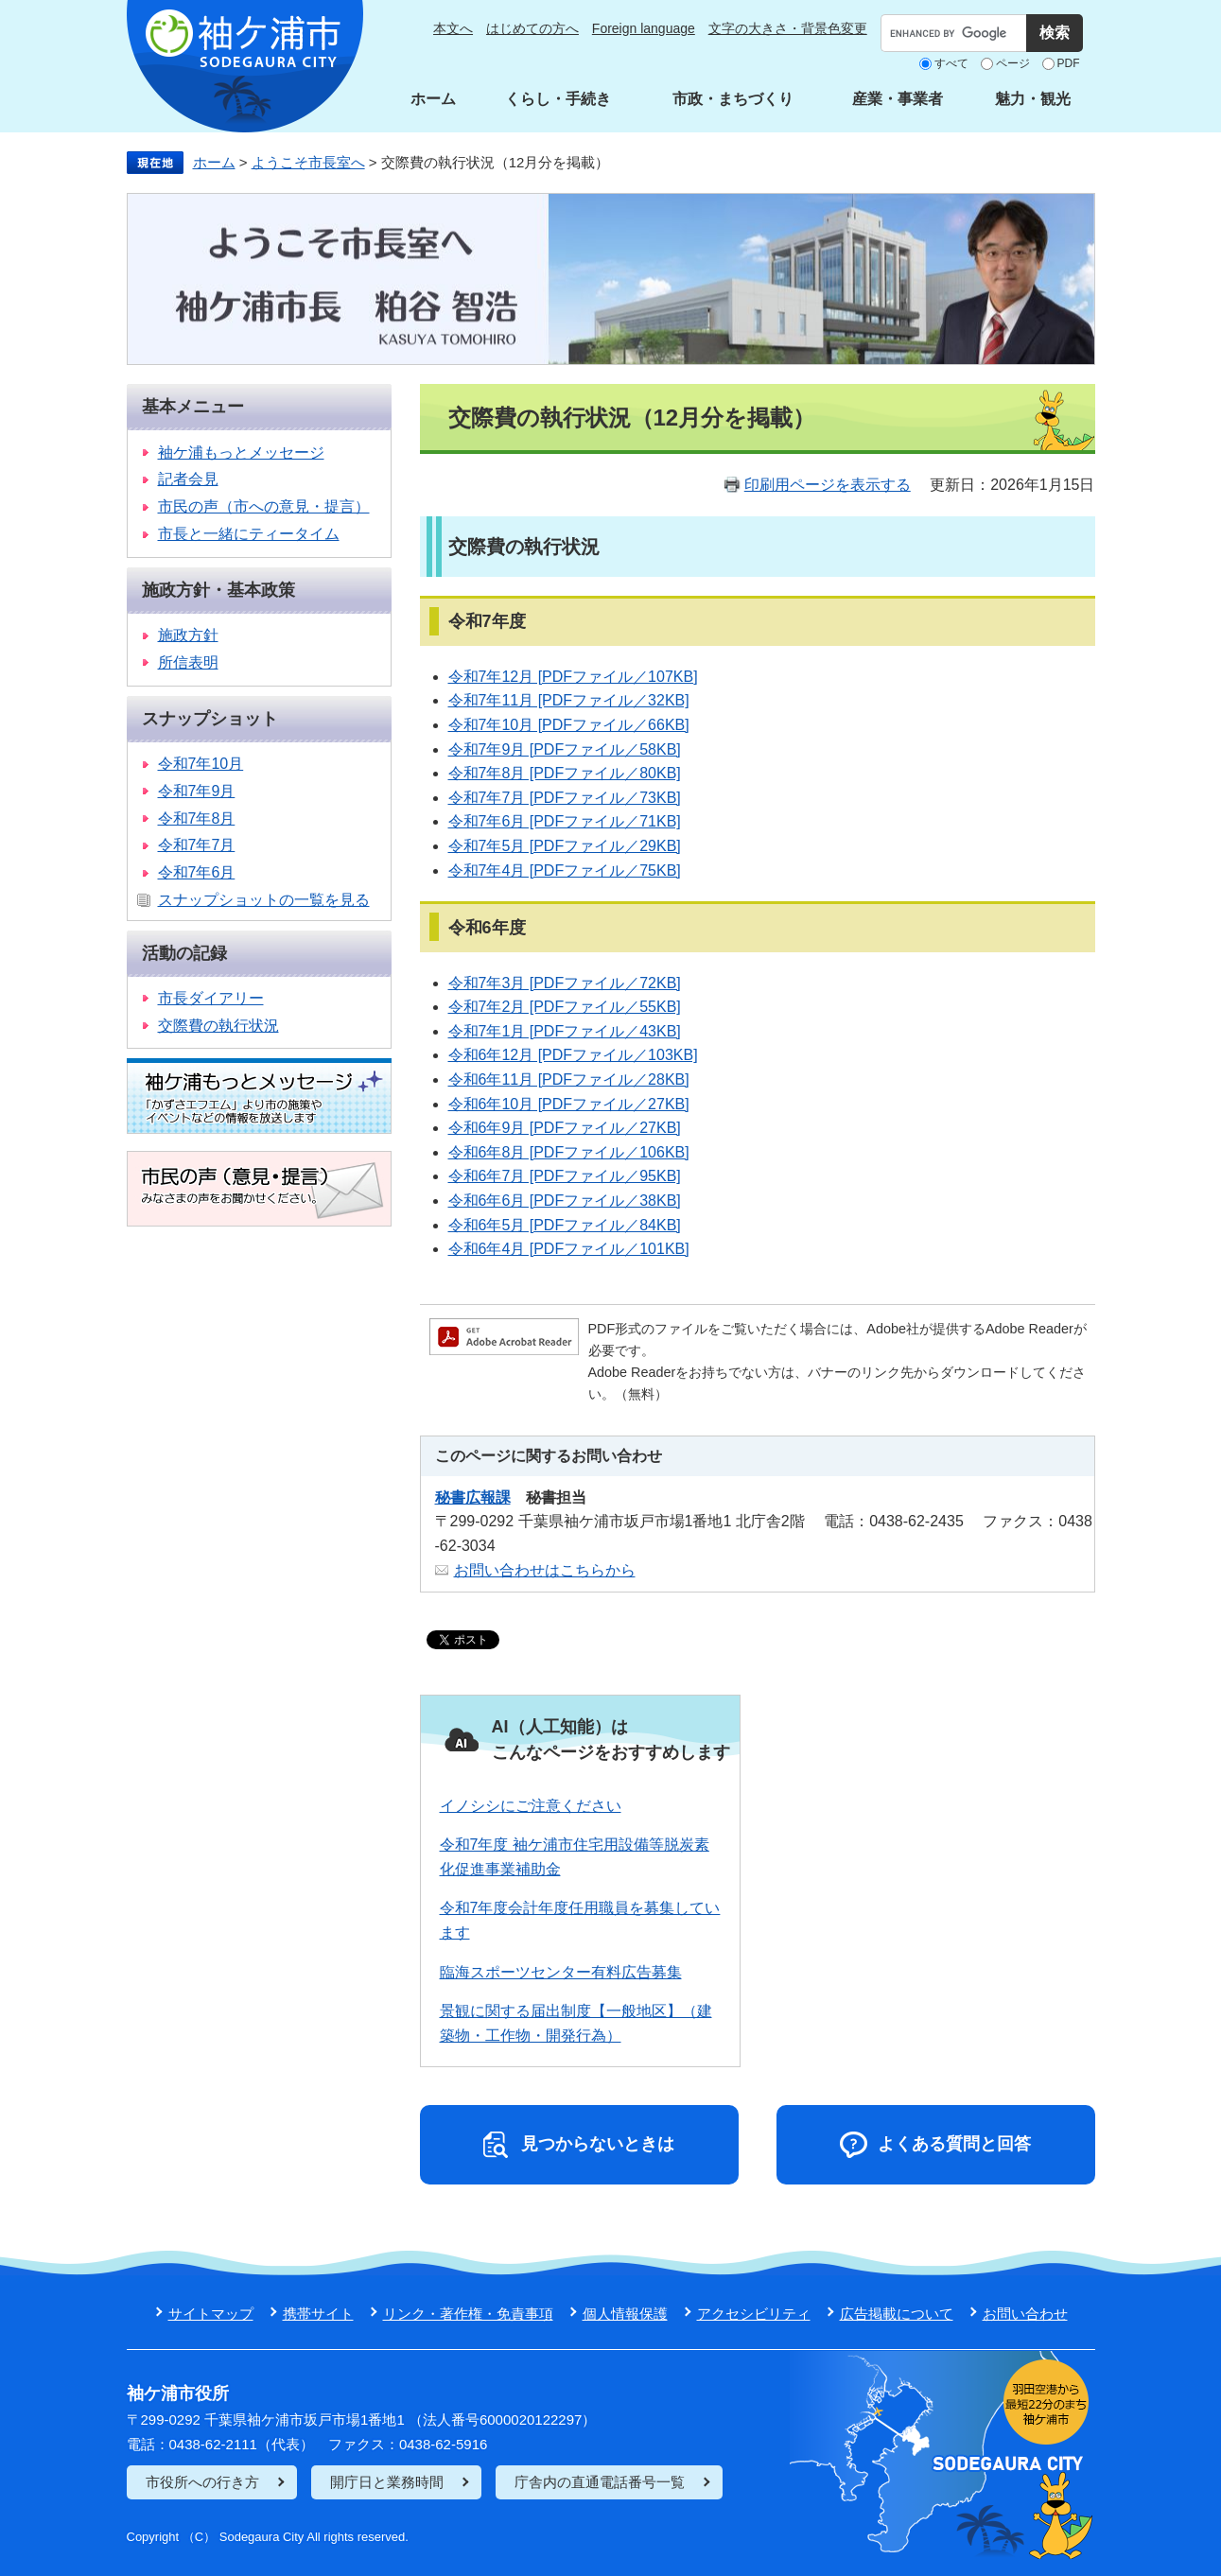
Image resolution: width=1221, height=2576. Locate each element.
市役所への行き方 (202, 2482)
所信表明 (188, 662)
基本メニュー (193, 406)
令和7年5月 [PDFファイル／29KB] (564, 846)
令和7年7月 (196, 845)
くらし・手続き (558, 99)
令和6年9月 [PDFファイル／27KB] (564, 1128)
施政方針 (188, 635)
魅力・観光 (1033, 99)
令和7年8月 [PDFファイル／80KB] (564, 773)
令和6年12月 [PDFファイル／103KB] (573, 1055)
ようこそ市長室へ (308, 162)
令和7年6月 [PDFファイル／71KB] (564, 821)
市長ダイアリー (211, 998)
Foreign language (643, 28)
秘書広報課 (473, 1497)
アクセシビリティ (754, 2314)
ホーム (433, 99)
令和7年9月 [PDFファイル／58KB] (564, 749)
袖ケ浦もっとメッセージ (241, 452)
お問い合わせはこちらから (545, 1570)
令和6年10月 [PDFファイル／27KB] (568, 1104)
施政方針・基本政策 (218, 590)
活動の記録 (184, 953)
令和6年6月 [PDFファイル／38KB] (564, 1200)
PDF (1068, 63)
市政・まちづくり (733, 99)
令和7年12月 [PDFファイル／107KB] (573, 677)
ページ (1013, 63)
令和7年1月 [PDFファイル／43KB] (564, 1031)
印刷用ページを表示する (827, 485)
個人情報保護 (625, 2314)
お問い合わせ (1025, 2314)
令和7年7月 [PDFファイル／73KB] (564, 798)
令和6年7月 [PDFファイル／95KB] (564, 1176)
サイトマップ (210, 2314)
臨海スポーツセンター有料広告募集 (561, 1972)
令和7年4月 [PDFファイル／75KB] (564, 870)
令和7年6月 (196, 872)
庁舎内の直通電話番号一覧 (600, 2482)
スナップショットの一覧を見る (264, 900)
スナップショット (210, 718)
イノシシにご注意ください (530, 1806)
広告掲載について (896, 2314)
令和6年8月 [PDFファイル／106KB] (568, 1152)
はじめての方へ (532, 28)
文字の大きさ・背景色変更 (787, 28)
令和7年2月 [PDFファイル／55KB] (564, 1007)
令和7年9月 (196, 791)
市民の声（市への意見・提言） (264, 506)
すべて (951, 63)
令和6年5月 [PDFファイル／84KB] (564, 1225)
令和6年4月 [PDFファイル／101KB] (568, 1249)
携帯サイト (318, 2314)
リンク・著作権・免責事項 (468, 2314)
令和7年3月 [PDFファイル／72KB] (564, 983)
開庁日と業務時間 (387, 2482)
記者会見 (188, 479)
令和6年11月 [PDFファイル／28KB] (568, 1079)
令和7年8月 (196, 818)
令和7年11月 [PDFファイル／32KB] (568, 700)
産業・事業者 (897, 99)
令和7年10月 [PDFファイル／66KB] (568, 725)
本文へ (453, 28)
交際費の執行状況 (218, 1026)
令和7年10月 (201, 764)
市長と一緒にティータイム (249, 534)
